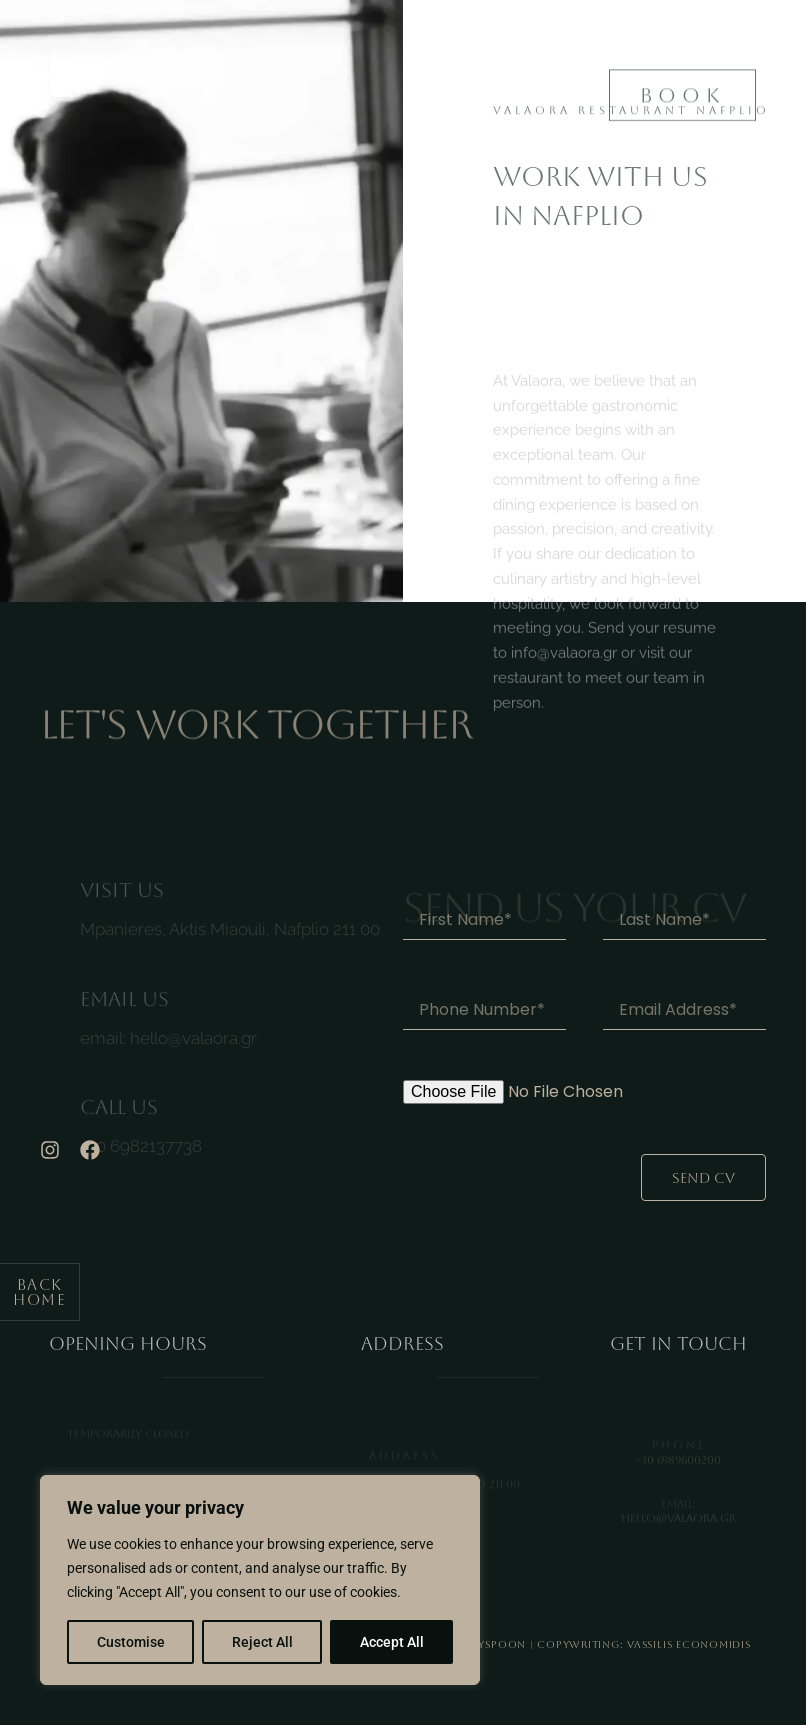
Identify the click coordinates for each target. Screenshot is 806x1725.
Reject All (262, 1642)
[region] (260, 1580)
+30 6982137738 (141, 1162)
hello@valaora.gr (193, 1054)
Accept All (392, 1642)
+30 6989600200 (678, 1468)
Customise (131, 1642)
